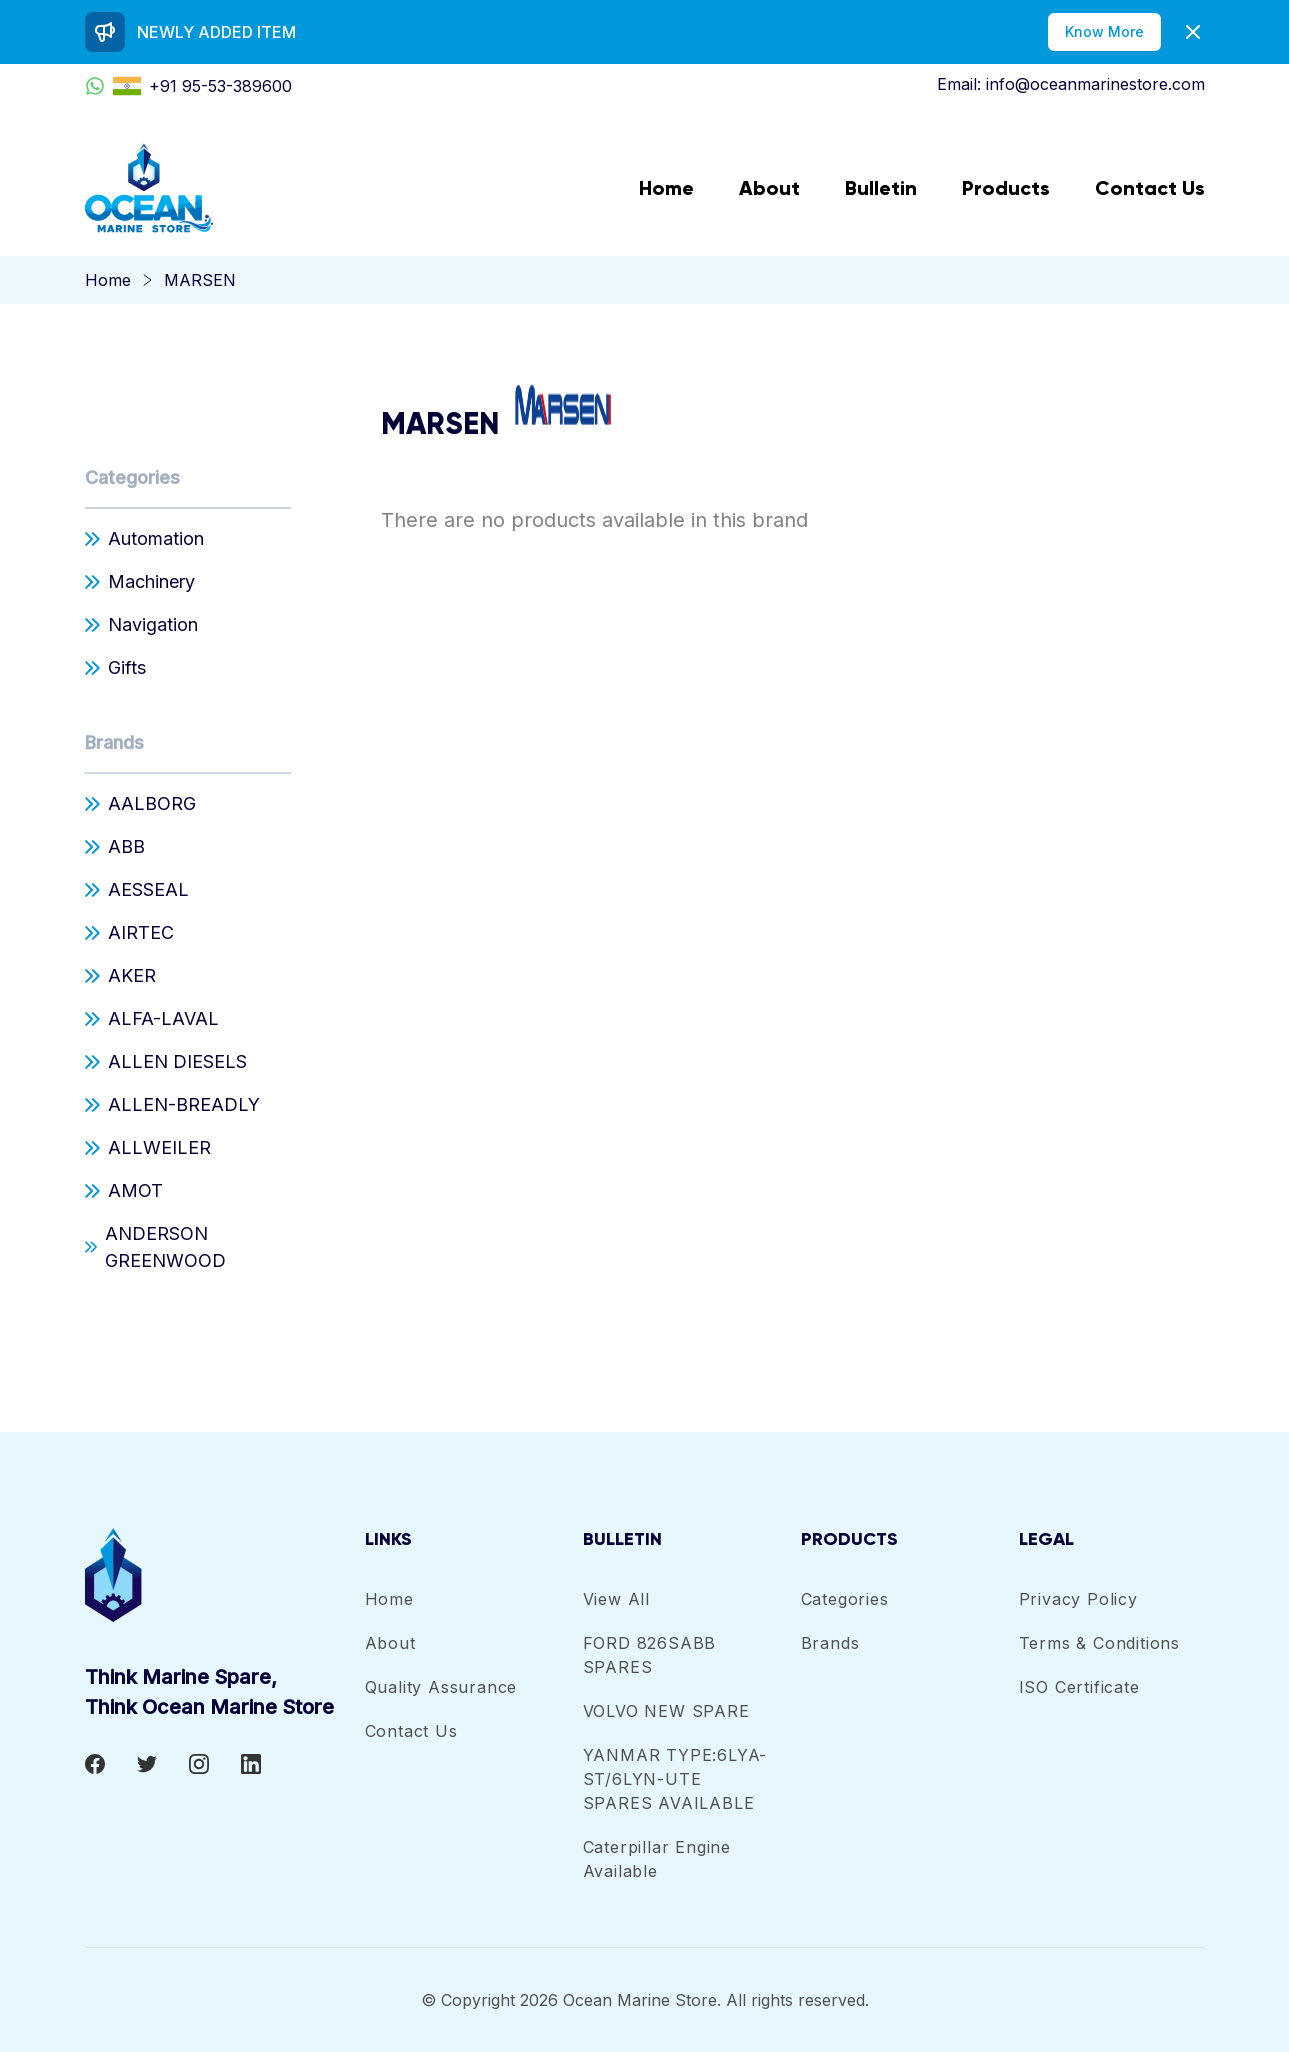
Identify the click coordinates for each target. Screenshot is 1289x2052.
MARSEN (200, 280)
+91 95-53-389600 (188, 86)
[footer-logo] (225, 1575)
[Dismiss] (1193, 32)
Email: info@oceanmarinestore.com (1071, 84)
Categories (132, 477)
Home (108, 280)
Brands (114, 742)
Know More (1104, 31)
